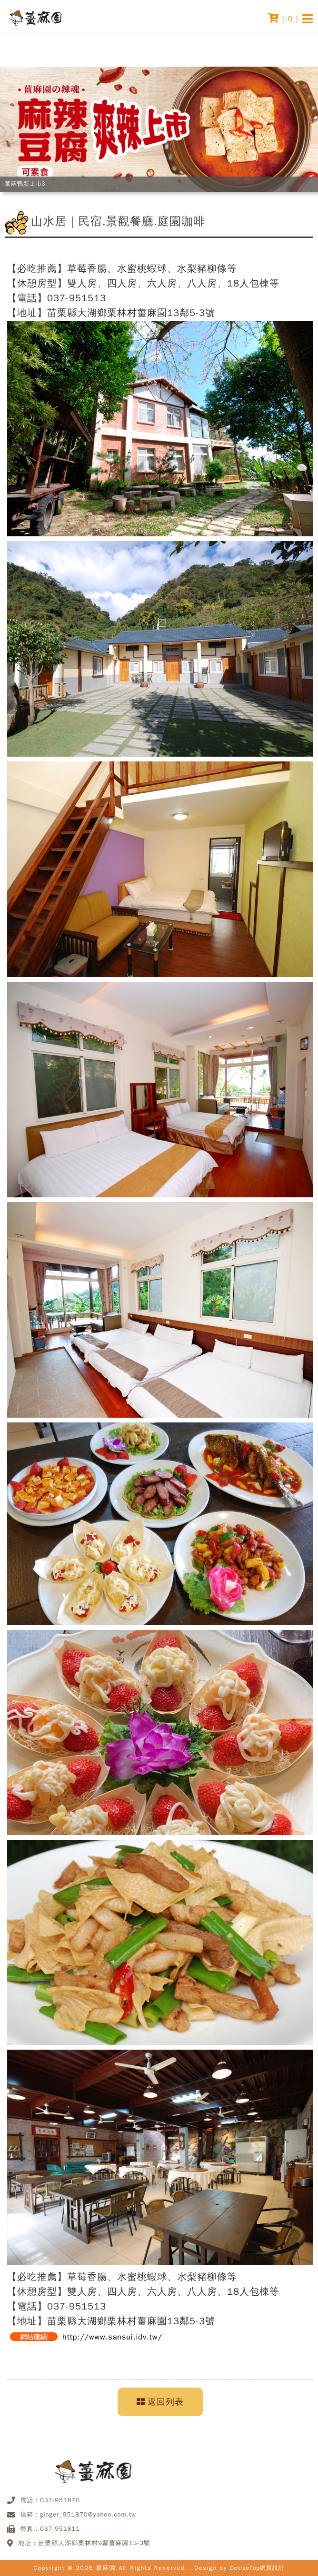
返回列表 (160, 2402)
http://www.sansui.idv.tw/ (112, 2337)
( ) (283, 18)
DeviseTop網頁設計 (257, 2568)
